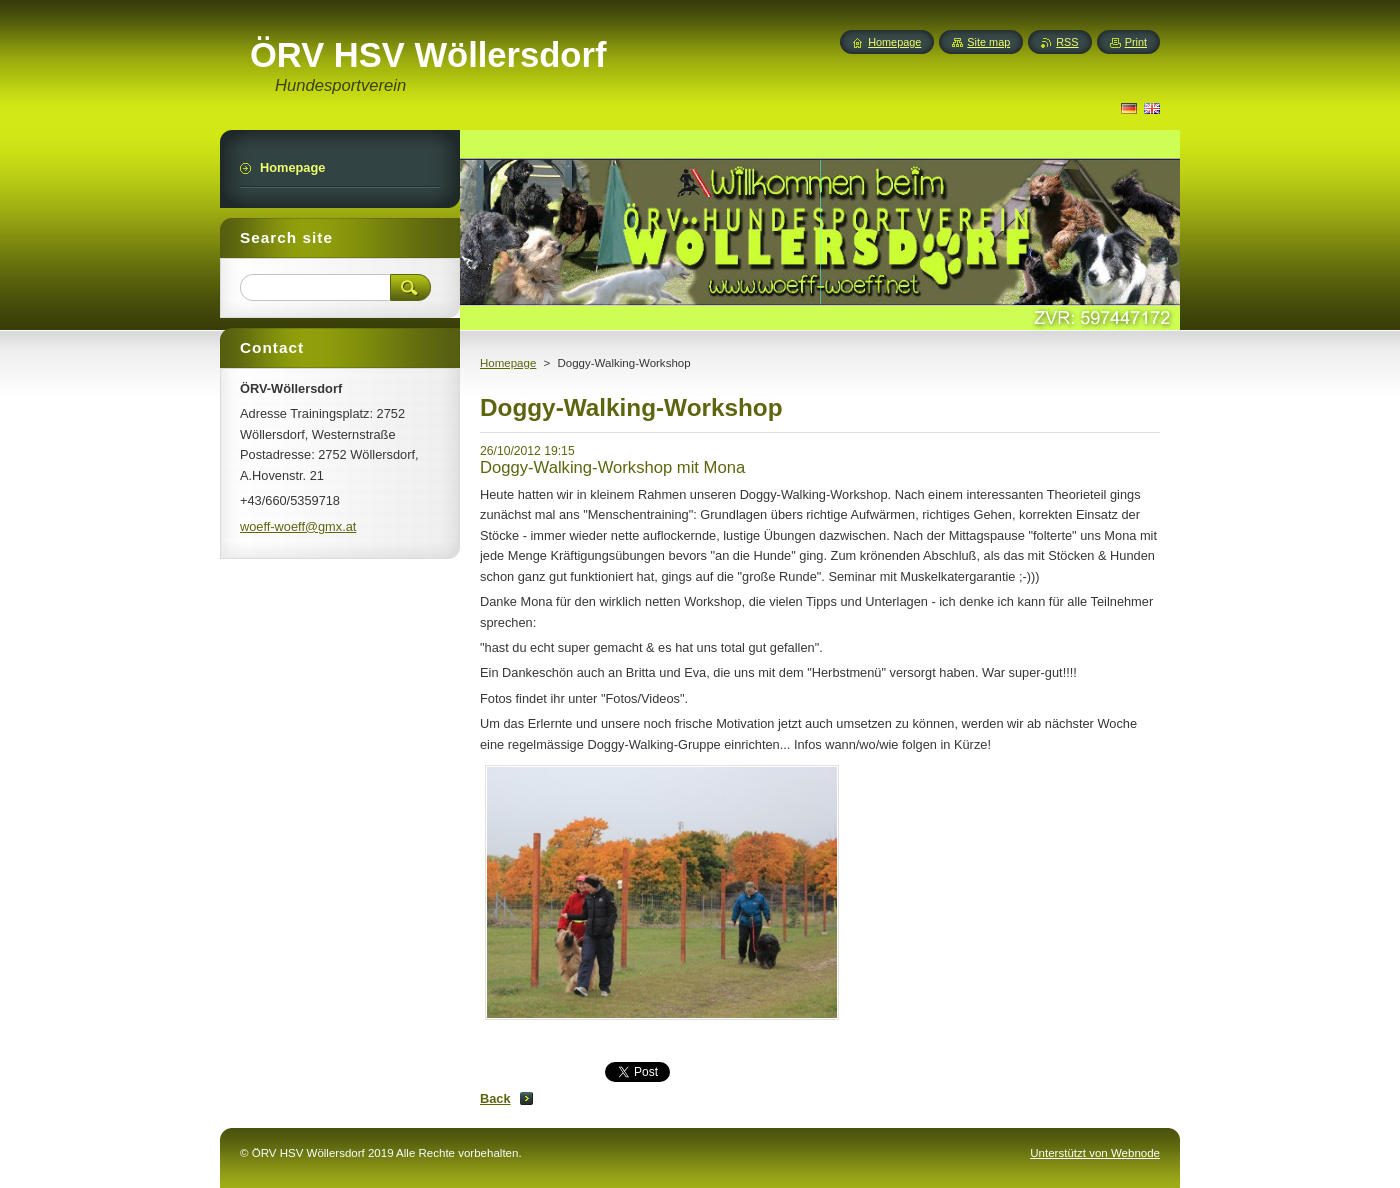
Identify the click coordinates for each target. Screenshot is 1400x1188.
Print (1136, 42)
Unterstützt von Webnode (1095, 1153)
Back (495, 1098)
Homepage (508, 363)
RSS (1067, 42)
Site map (988, 42)
